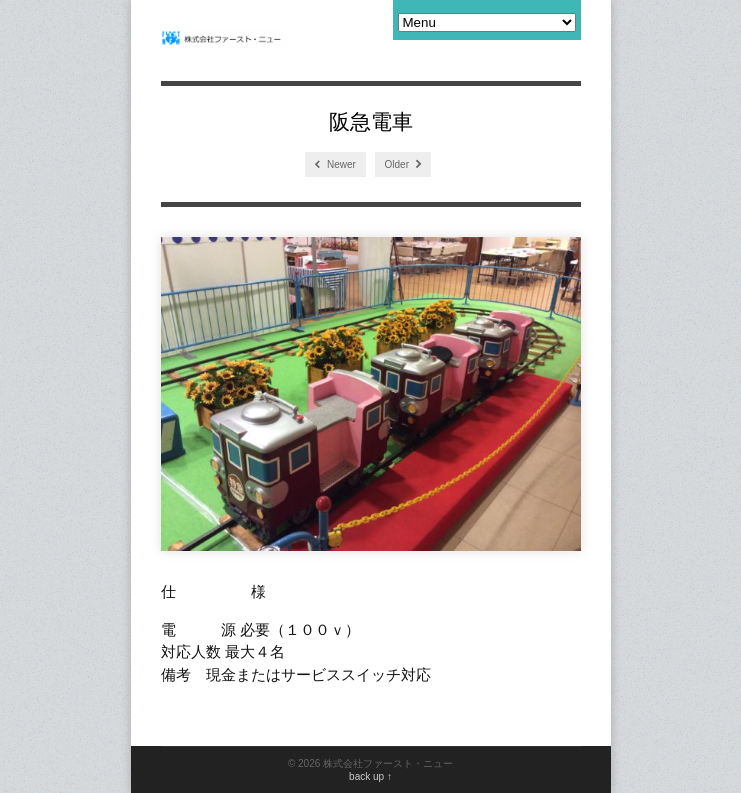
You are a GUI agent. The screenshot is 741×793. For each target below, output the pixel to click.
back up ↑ (370, 776)
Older (403, 164)
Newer (335, 164)
